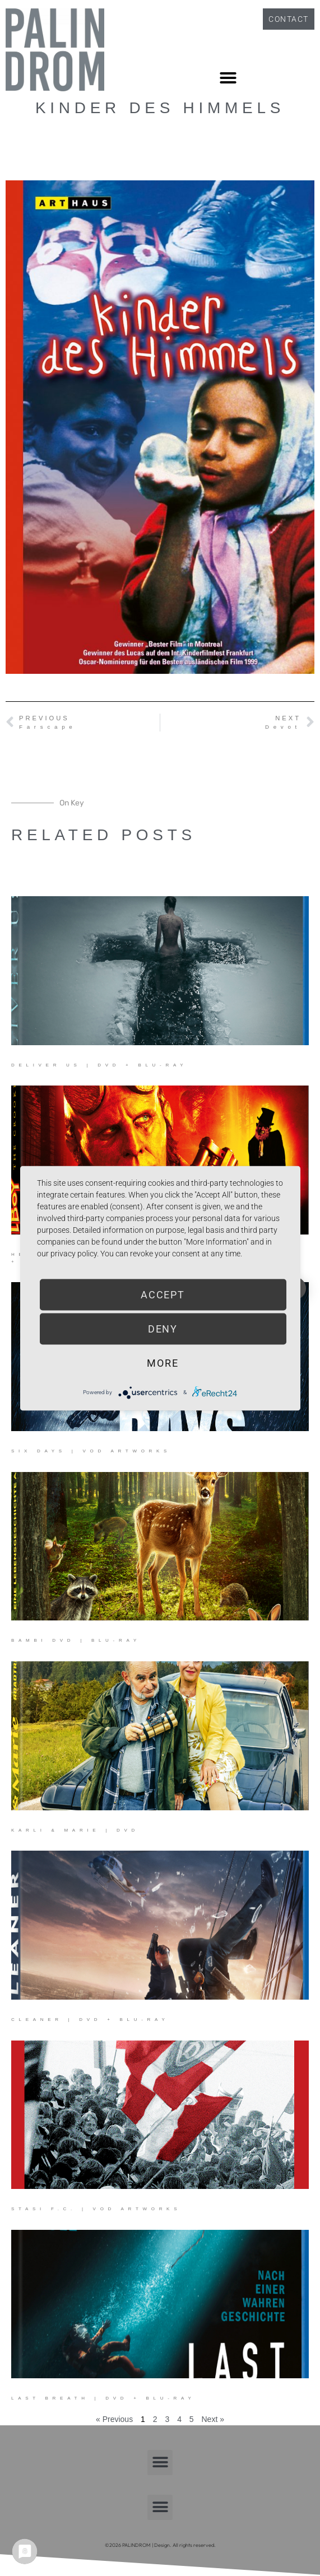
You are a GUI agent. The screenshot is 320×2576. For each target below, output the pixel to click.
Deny (163, 1328)
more (163, 1362)
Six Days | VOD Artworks (91, 1451)
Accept (163, 1294)
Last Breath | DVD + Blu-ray (103, 2398)
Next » (213, 2419)
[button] (228, 77)
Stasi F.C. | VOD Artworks (96, 2208)
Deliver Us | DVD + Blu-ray (99, 1065)
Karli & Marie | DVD (75, 1830)
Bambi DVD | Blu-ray (76, 1640)
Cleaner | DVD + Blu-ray (90, 2019)
